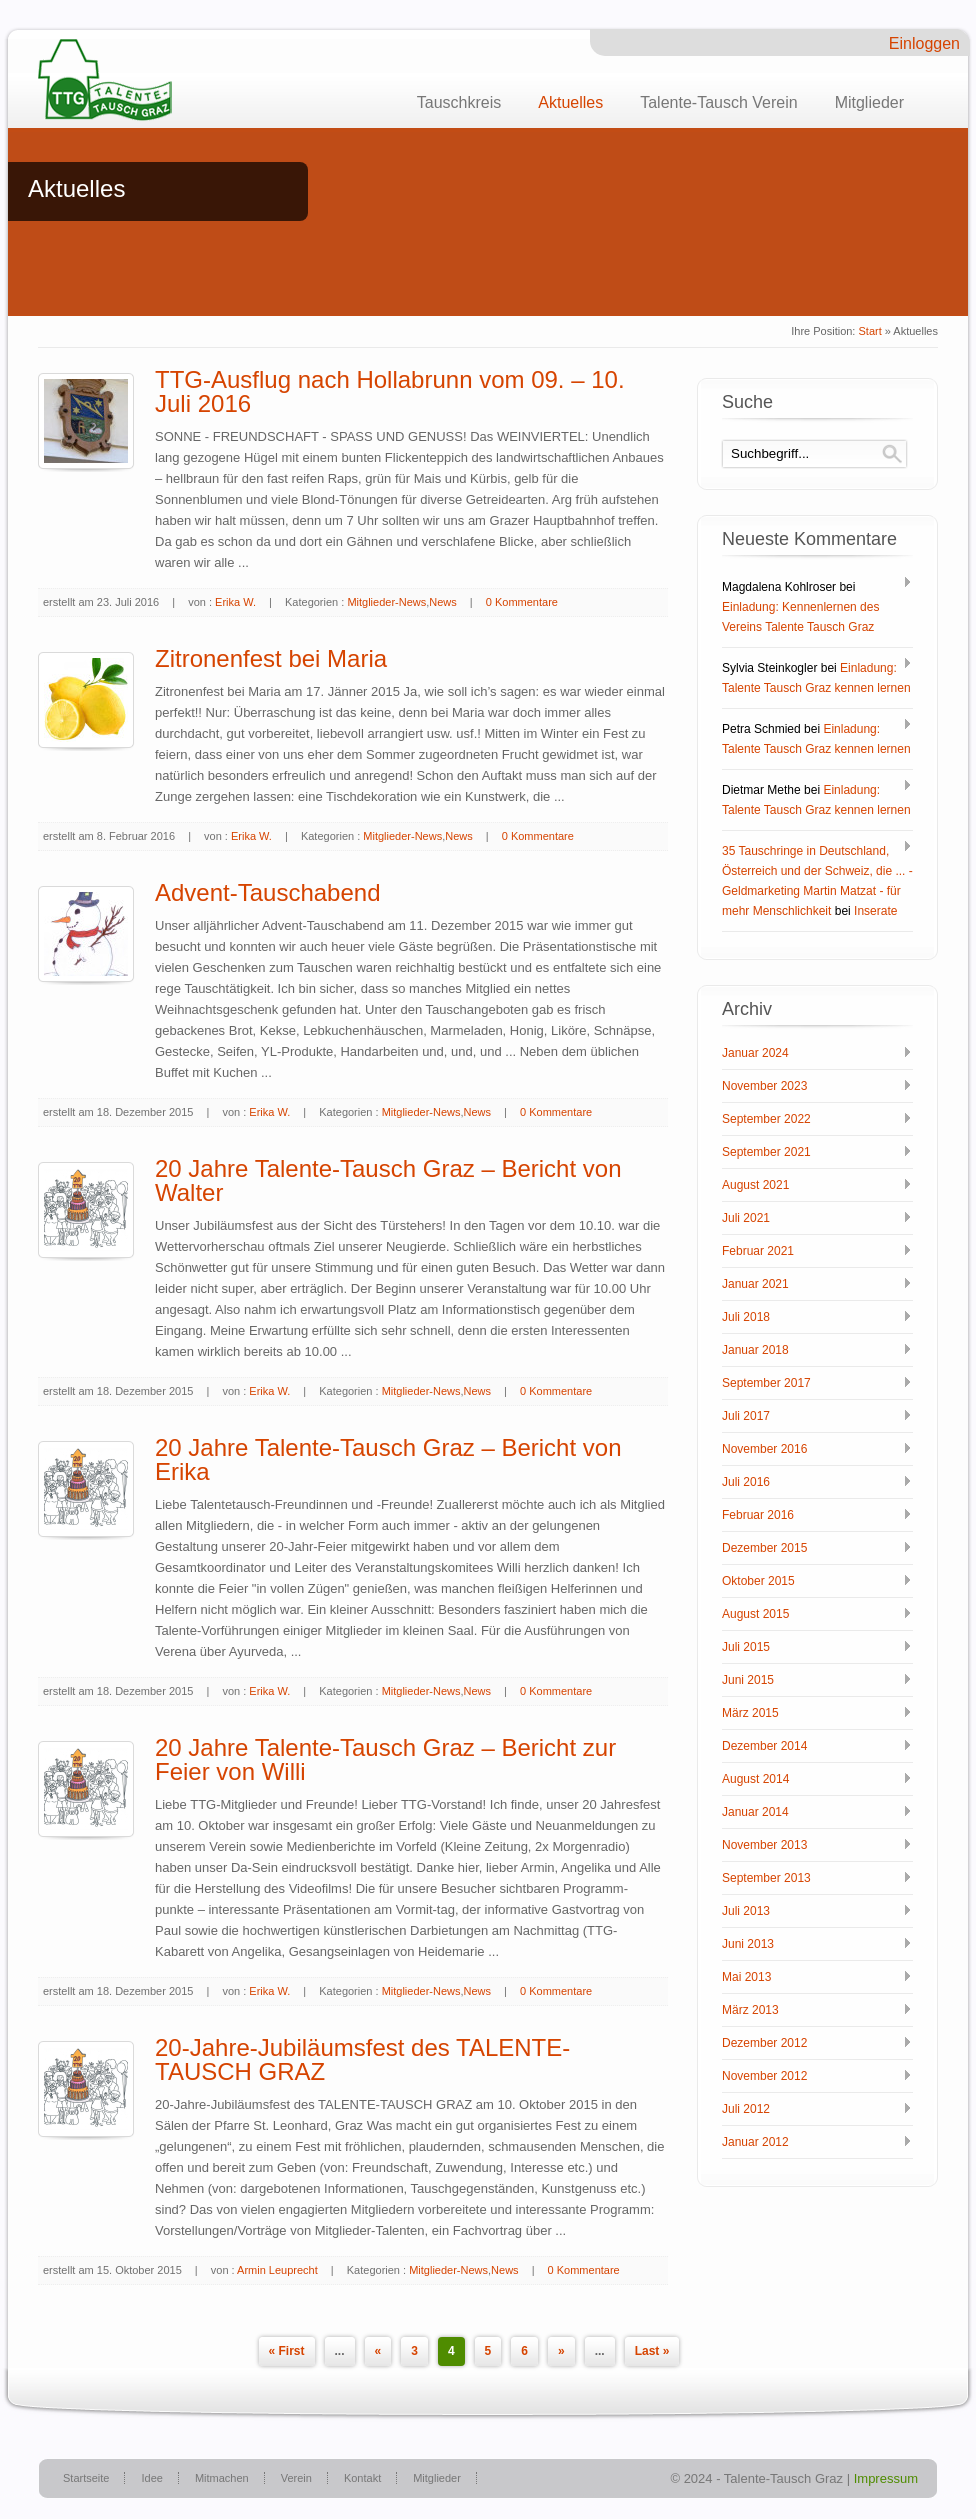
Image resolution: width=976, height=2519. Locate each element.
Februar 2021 (758, 1251)
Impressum (886, 2478)
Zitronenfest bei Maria (271, 658)
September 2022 (766, 1119)
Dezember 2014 (764, 1746)
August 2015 (755, 1614)
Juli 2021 (746, 1218)
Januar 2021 (755, 1284)
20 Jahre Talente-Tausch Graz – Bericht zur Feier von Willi (385, 1759)
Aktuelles (570, 102)
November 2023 (764, 1086)
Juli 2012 (746, 2109)
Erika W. (235, 602)
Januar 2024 (755, 1053)
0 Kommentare (522, 602)
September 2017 (766, 1383)
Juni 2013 (748, 1944)
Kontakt (362, 2478)
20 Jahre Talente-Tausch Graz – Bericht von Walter (388, 1180)
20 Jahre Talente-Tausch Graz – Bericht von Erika (388, 1459)
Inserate (875, 911)
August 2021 (755, 1185)
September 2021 (766, 1152)
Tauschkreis (459, 102)
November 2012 (764, 2076)
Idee (151, 2478)
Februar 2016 (758, 1515)
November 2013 (764, 1845)
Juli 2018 (746, 1317)
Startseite (86, 2478)
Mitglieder (869, 102)
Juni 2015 (748, 1680)
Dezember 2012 (764, 2043)
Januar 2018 (755, 1350)
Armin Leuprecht (277, 2270)
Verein (296, 2478)
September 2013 (766, 1878)
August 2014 (755, 1779)
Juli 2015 (746, 1647)
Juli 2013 (746, 1911)
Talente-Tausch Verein (718, 102)
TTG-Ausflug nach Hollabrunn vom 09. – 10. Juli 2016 (390, 391)
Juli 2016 (746, 1482)
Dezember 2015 (764, 1548)
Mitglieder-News (386, 602)
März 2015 (750, 1713)
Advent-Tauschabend (268, 892)
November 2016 (764, 1449)
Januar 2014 (755, 1812)
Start (869, 331)
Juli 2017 (746, 1416)
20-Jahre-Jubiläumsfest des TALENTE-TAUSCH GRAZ (362, 2059)
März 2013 (750, 2010)
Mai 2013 (746, 1977)
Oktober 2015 (758, 1581)
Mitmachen (222, 2478)
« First (287, 2351)
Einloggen (924, 43)
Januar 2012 (755, 2142)
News (443, 602)
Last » (652, 2351)
